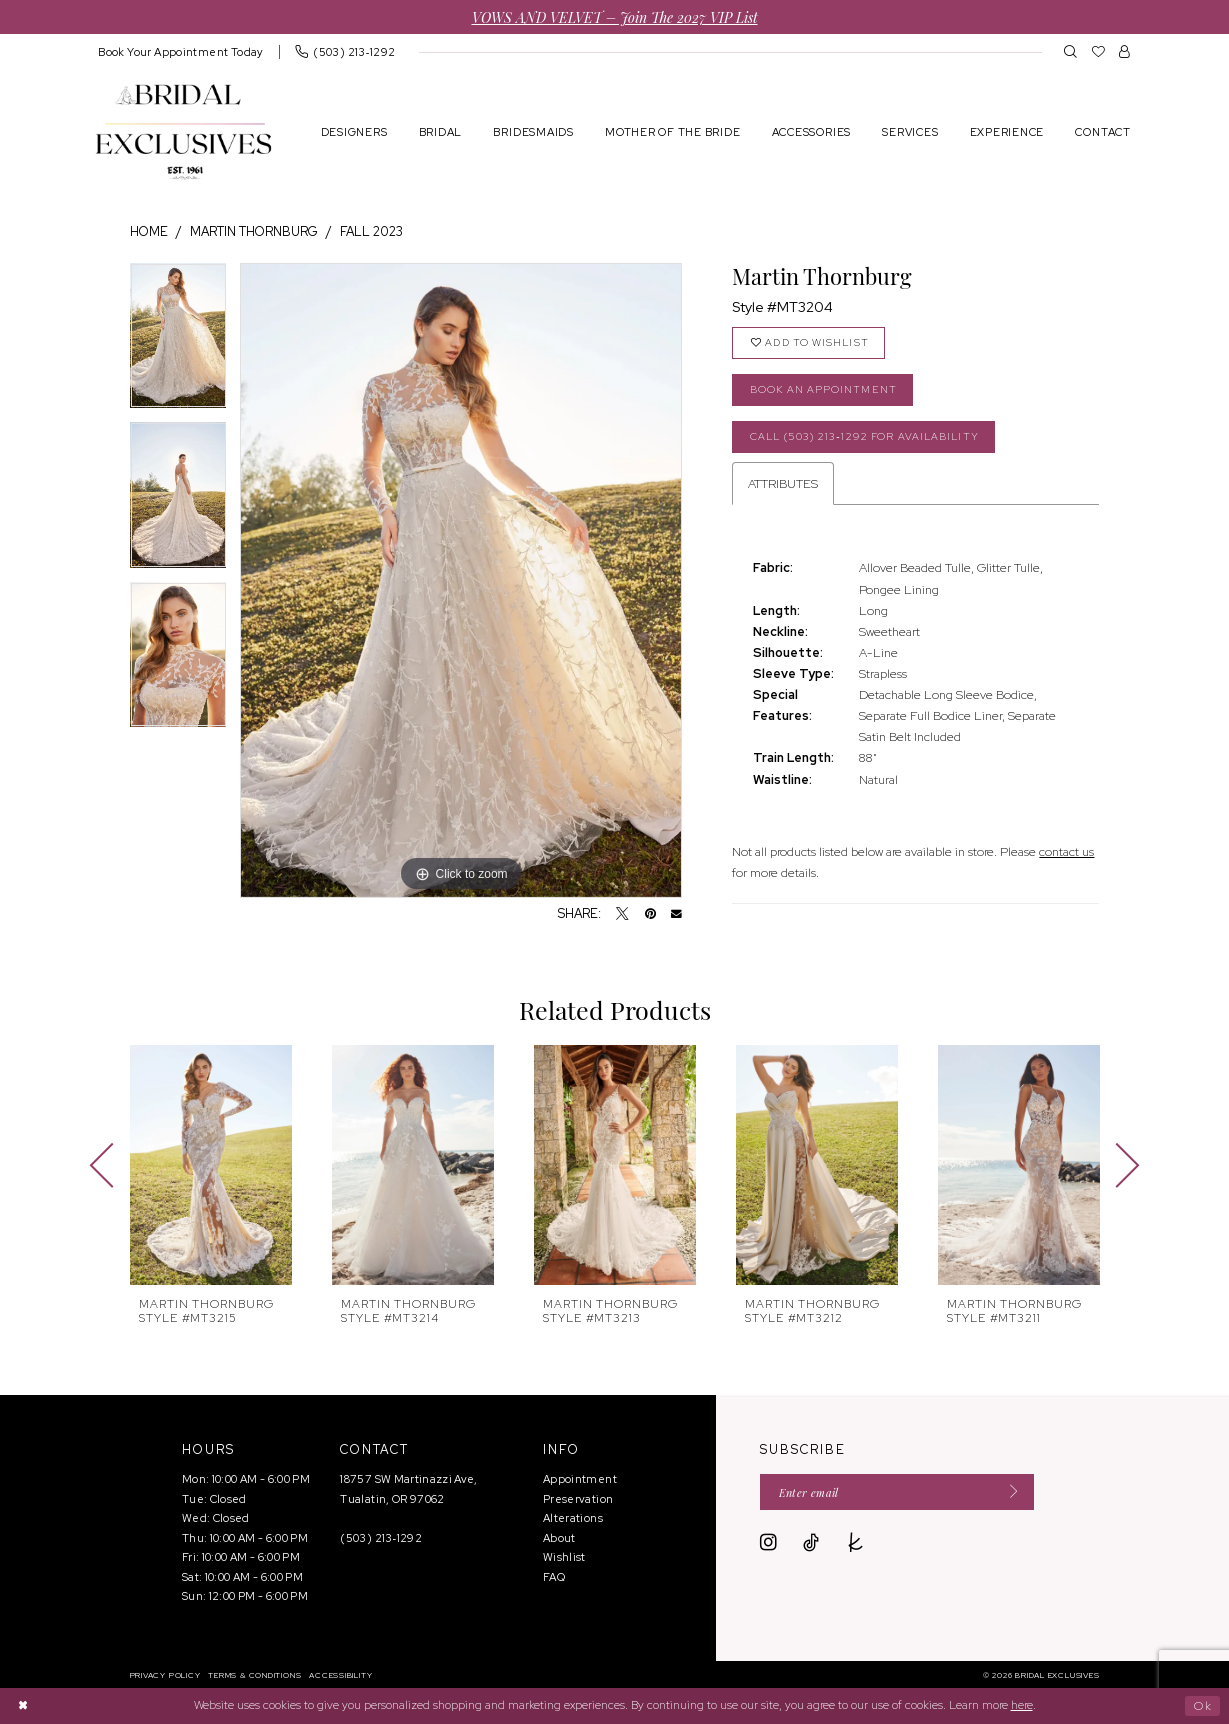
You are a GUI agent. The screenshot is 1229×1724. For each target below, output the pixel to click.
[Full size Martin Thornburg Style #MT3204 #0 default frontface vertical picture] (461, 581)
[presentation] (211, 1165)
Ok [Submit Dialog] (1203, 1705)
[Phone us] (345, 51)
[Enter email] (897, 1492)
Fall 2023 (371, 231)
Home (149, 231)
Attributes (783, 483)
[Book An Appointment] (181, 51)
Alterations (573, 1518)
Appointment (580, 1479)
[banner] (183, 132)
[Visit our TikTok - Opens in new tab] (811, 1543)
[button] (1124, 51)
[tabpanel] (178, 343)
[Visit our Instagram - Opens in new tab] (768, 1543)
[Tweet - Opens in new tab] (622, 914)
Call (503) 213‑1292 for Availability (864, 436)
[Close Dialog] (23, 1705)
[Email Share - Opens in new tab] (676, 914)
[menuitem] (181, 51)
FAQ (554, 1577)
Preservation (578, 1499)
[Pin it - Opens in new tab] (650, 914)
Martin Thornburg (254, 231)
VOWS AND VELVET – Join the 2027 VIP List (615, 16)
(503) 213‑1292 (381, 1538)
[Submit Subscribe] (1008, 1492)
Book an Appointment (823, 389)
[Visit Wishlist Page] (1098, 51)
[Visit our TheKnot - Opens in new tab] (856, 1543)
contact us (1066, 851)
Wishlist (564, 1557)
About (559, 1538)
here (1022, 1705)
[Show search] (1070, 51)
